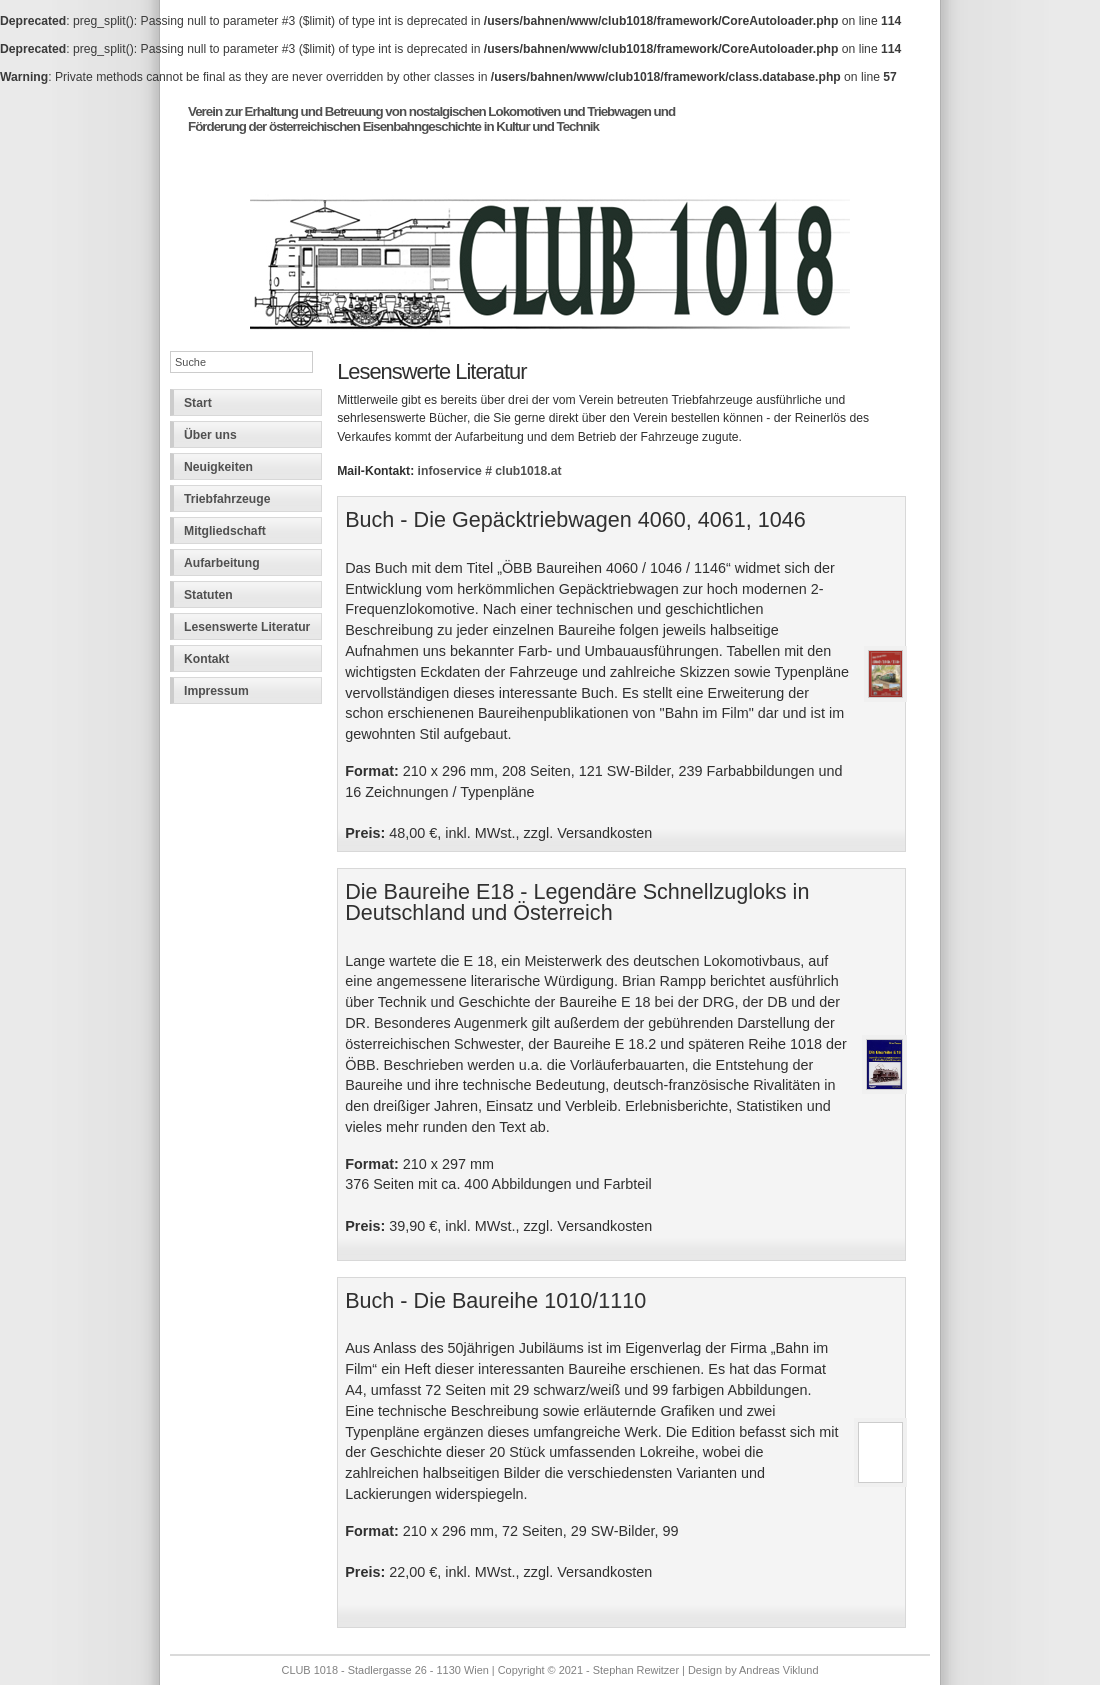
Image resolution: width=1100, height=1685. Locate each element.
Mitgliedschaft (225, 531)
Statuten (208, 595)
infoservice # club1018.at (490, 471)
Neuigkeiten (218, 467)
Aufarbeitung (222, 563)
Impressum (216, 691)
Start (198, 403)
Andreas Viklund (778, 1670)
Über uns (210, 435)
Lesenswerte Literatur (247, 627)
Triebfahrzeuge (227, 499)
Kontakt (206, 659)
